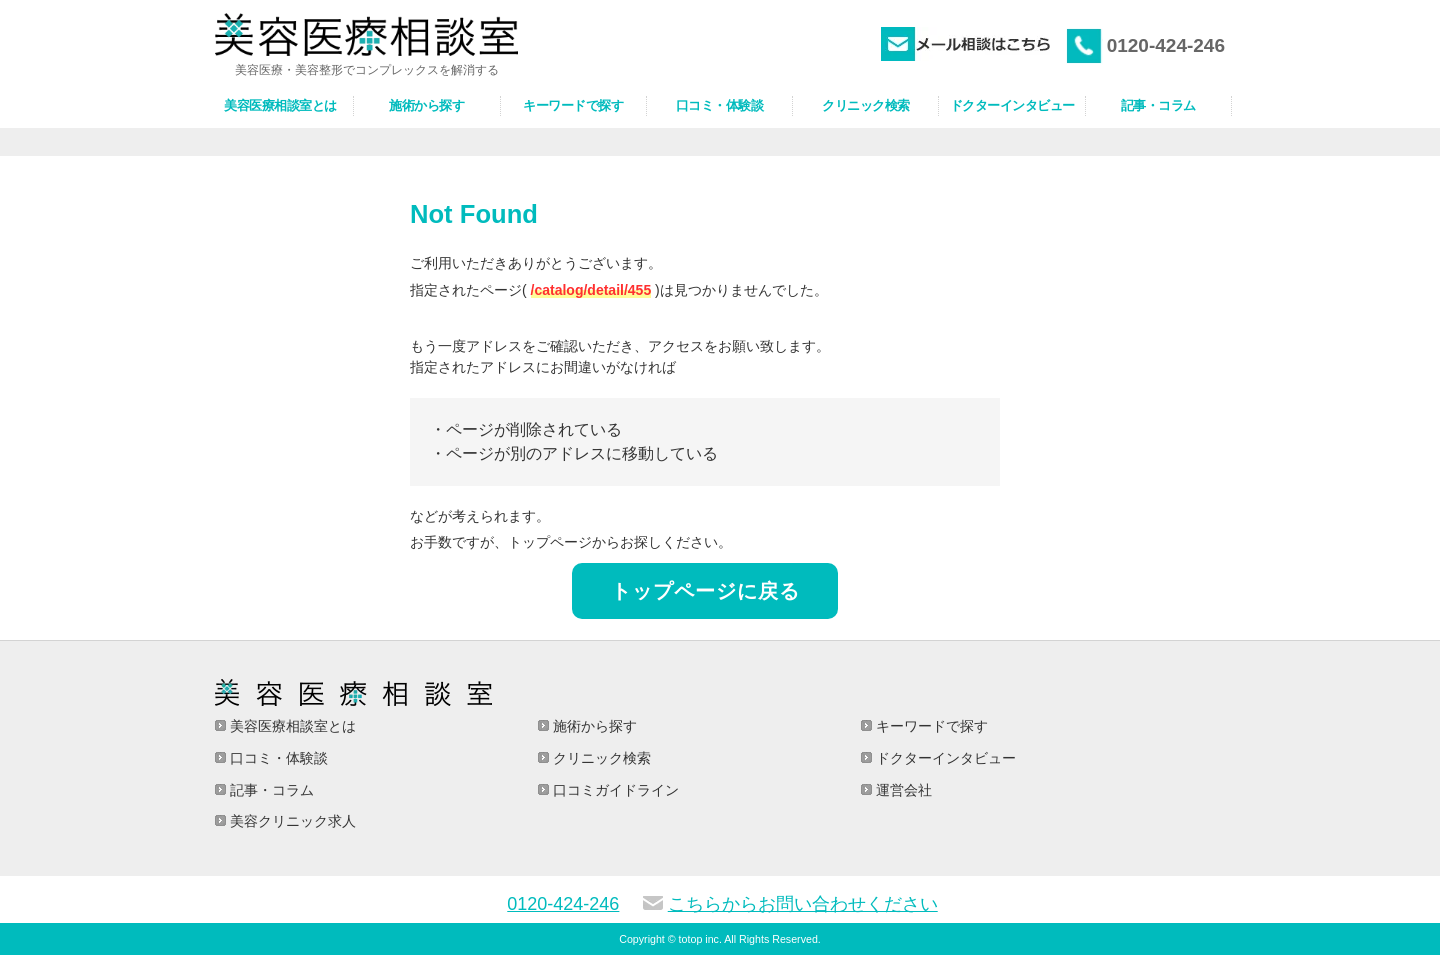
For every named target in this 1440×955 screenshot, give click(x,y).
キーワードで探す (930, 726)
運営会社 (902, 790)
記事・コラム (270, 790)
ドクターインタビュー (944, 758)
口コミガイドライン (614, 790)
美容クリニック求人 (291, 821)
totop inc (699, 939)
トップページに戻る (705, 591)
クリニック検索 (600, 758)
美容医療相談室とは (291, 726)
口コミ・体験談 (277, 758)
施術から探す (593, 726)
